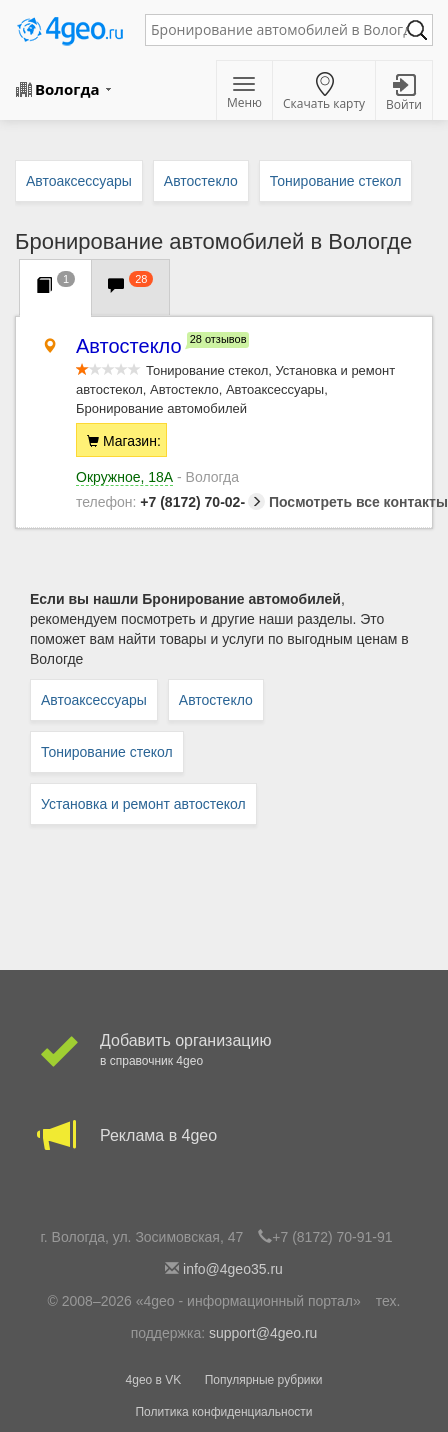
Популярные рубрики (264, 1380)
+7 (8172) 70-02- (170, 502)
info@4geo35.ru (233, 1269)
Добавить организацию (224, 1051)
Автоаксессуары (94, 700)
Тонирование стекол (107, 752)
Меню (244, 94)
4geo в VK (154, 1380)
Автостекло (216, 700)
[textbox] (279, 30)
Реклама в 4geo (224, 1136)
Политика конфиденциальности (223, 1412)
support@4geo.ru (263, 1333)
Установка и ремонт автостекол (143, 804)
